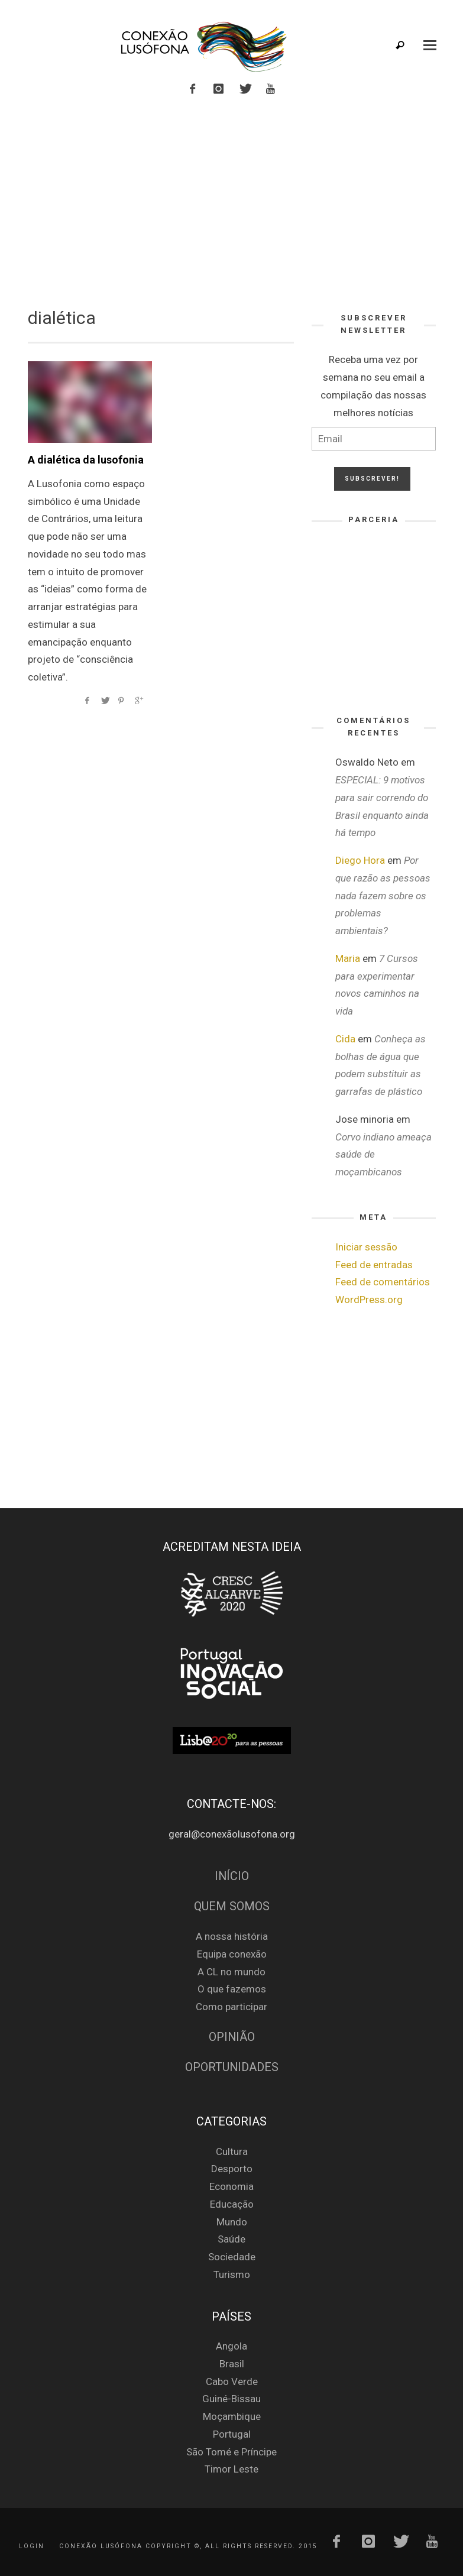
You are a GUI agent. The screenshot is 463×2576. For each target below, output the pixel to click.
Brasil (231, 2364)
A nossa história (232, 1936)
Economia (231, 2186)
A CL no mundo (231, 1972)
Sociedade (231, 2257)
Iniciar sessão (366, 1247)
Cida (345, 1039)
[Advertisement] (232, 200)
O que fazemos (231, 1989)
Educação (232, 2204)
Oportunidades (232, 2067)
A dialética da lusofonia (86, 459)
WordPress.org (369, 1299)
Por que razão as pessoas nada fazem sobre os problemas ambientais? (382, 895)
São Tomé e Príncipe (231, 2452)
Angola (231, 2346)
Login (31, 2546)
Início (232, 1876)
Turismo (231, 2274)
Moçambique (232, 2416)
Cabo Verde (232, 2381)
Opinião (232, 2037)
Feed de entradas (374, 1265)
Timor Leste (231, 2469)
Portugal (232, 2434)
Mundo (231, 2222)
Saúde (231, 2239)
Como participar (231, 2007)
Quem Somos (232, 1906)
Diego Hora (360, 860)
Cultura (232, 2151)
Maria (347, 958)
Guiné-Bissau (231, 2399)
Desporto (231, 2169)
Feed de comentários (382, 1282)
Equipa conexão (232, 1954)
